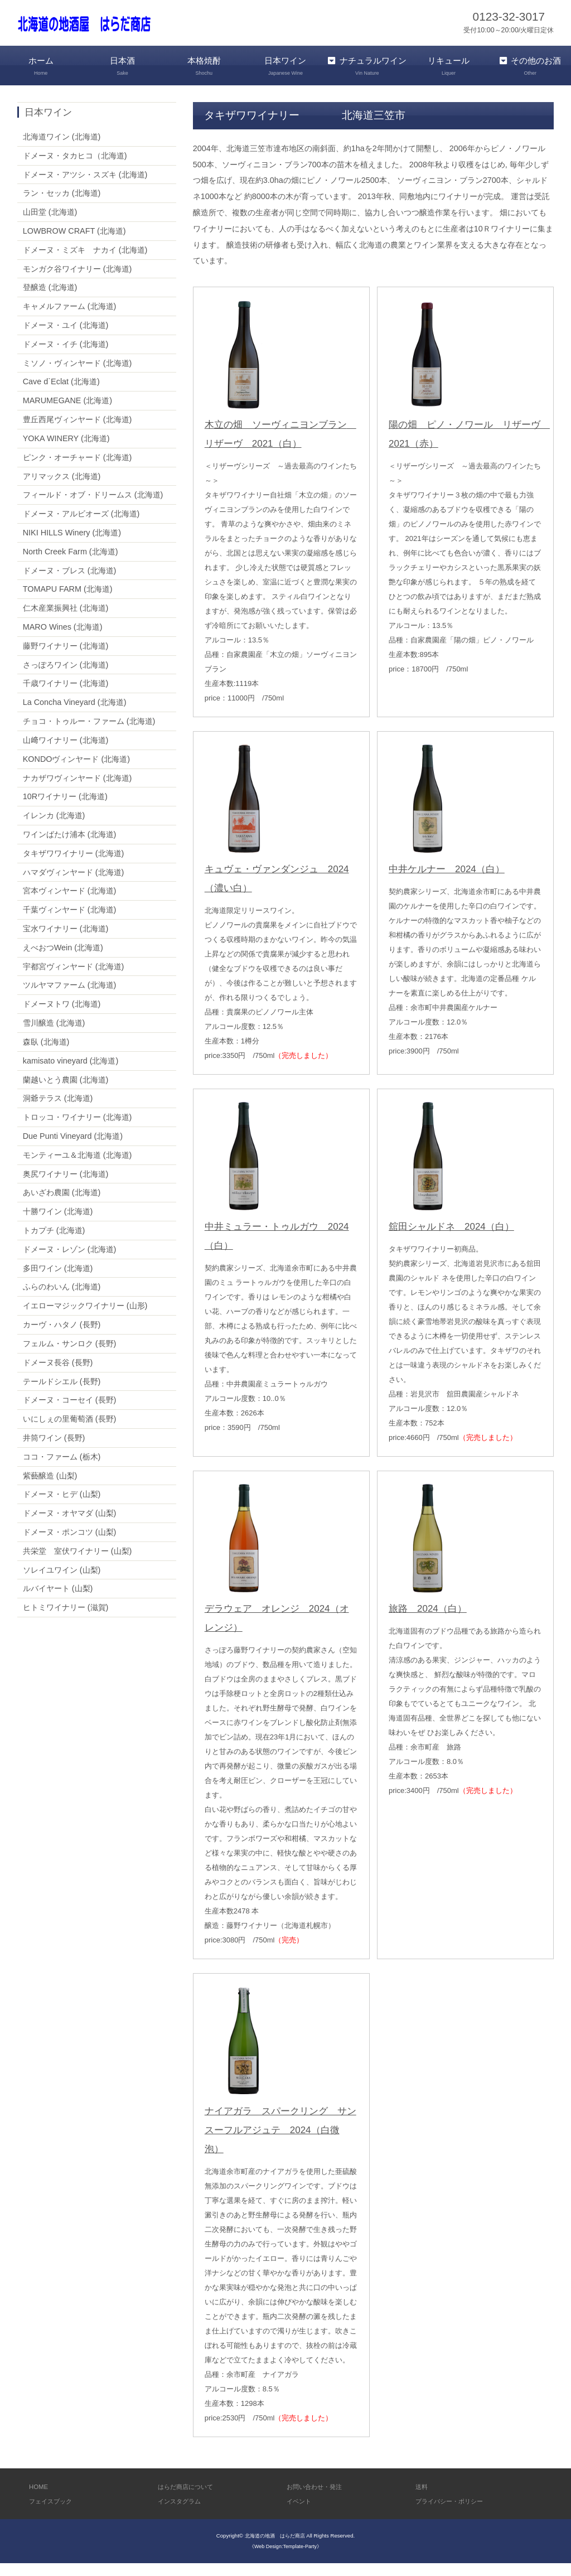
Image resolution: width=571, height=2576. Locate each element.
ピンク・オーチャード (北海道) (77, 470)
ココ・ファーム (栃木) (62, 1469)
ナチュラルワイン (367, 73)
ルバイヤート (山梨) (58, 1601)
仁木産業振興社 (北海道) (66, 621)
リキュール (448, 66)
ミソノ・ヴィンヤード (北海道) (77, 375)
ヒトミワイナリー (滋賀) (66, 1620)
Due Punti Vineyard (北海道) (73, 1148)
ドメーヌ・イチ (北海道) (66, 356)
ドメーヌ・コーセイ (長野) (70, 1413)
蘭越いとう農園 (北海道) (66, 1092)
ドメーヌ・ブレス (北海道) (70, 583)
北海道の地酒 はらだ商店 (274, 2549)
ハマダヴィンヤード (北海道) (73, 885)
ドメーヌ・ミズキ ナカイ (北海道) (85, 262)
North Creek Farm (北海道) (70, 564)
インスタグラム (183, 2514)
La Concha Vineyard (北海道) (75, 715)
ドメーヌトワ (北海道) (62, 1017)
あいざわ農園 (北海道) (62, 1205)
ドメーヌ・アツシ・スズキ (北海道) (85, 187)
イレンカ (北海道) (54, 828)
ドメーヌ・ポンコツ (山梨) (70, 1545)
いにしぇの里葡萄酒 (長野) (70, 1432)
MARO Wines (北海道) (63, 640)
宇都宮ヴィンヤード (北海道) (73, 979)
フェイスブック (54, 2514)
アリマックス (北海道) (62, 489)
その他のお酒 (530, 66)
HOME (39, 2499)
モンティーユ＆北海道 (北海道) (77, 1167)
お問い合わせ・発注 (319, 2499)
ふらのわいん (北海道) (62, 1300)
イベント (301, 2514)
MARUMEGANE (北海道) (67, 413)
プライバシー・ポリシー (455, 2514)
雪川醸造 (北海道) (54, 1036)
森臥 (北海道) (46, 1054)
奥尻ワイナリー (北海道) (66, 1186)
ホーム (40, 66)
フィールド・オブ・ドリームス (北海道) (93, 508)
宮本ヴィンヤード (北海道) (70, 904)
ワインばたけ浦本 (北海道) (70, 847)
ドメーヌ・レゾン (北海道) (70, 1262)
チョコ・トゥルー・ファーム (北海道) (89, 734)
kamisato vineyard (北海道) (71, 1073)
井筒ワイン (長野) (54, 1450)
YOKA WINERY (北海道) (66, 451)
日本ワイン (285, 66)
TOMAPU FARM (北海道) (68, 602)
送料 (422, 2499)
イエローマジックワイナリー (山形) (85, 1318)
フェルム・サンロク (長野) (70, 1356)
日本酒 (122, 66)
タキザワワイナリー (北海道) (73, 866)
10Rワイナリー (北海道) (65, 809)
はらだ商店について (190, 2499)
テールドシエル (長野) (62, 1394)
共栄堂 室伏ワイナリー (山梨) (77, 1563)
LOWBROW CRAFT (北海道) (74, 243)
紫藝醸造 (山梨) (50, 1488)
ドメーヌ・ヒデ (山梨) (62, 1507)
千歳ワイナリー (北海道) (66, 696)
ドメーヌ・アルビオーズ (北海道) (81, 527)
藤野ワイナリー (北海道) (66, 658)
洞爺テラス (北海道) (58, 1111)
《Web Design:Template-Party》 (285, 2559)
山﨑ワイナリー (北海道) (66, 752)
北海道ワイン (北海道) (62, 149)
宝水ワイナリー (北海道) (66, 941)
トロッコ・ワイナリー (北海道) (77, 1130)
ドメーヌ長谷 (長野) (58, 1375)
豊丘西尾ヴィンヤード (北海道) (77, 432)
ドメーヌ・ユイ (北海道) (66, 338)
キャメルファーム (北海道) (70, 319)
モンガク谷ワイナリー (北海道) (77, 281)
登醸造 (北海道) (50, 300)
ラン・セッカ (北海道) (62, 206)
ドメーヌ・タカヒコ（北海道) (75, 168)
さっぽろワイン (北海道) (66, 677)
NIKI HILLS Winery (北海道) (72, 545)
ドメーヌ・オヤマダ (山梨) (70, 1526)
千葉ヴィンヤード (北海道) (70, 923)
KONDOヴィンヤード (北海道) (76, 771)
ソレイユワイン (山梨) (62, 1582)
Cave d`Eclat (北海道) (61, 394)
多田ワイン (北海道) (58, 1281)
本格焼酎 (204, 66)
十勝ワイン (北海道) (58, 1224)
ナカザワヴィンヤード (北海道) (77, 790)
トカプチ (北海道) (54, 1243)
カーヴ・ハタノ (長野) (62, 1337)
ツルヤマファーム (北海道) (70, 998)
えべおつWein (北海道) (63, 960)
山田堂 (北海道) (50, 225)
